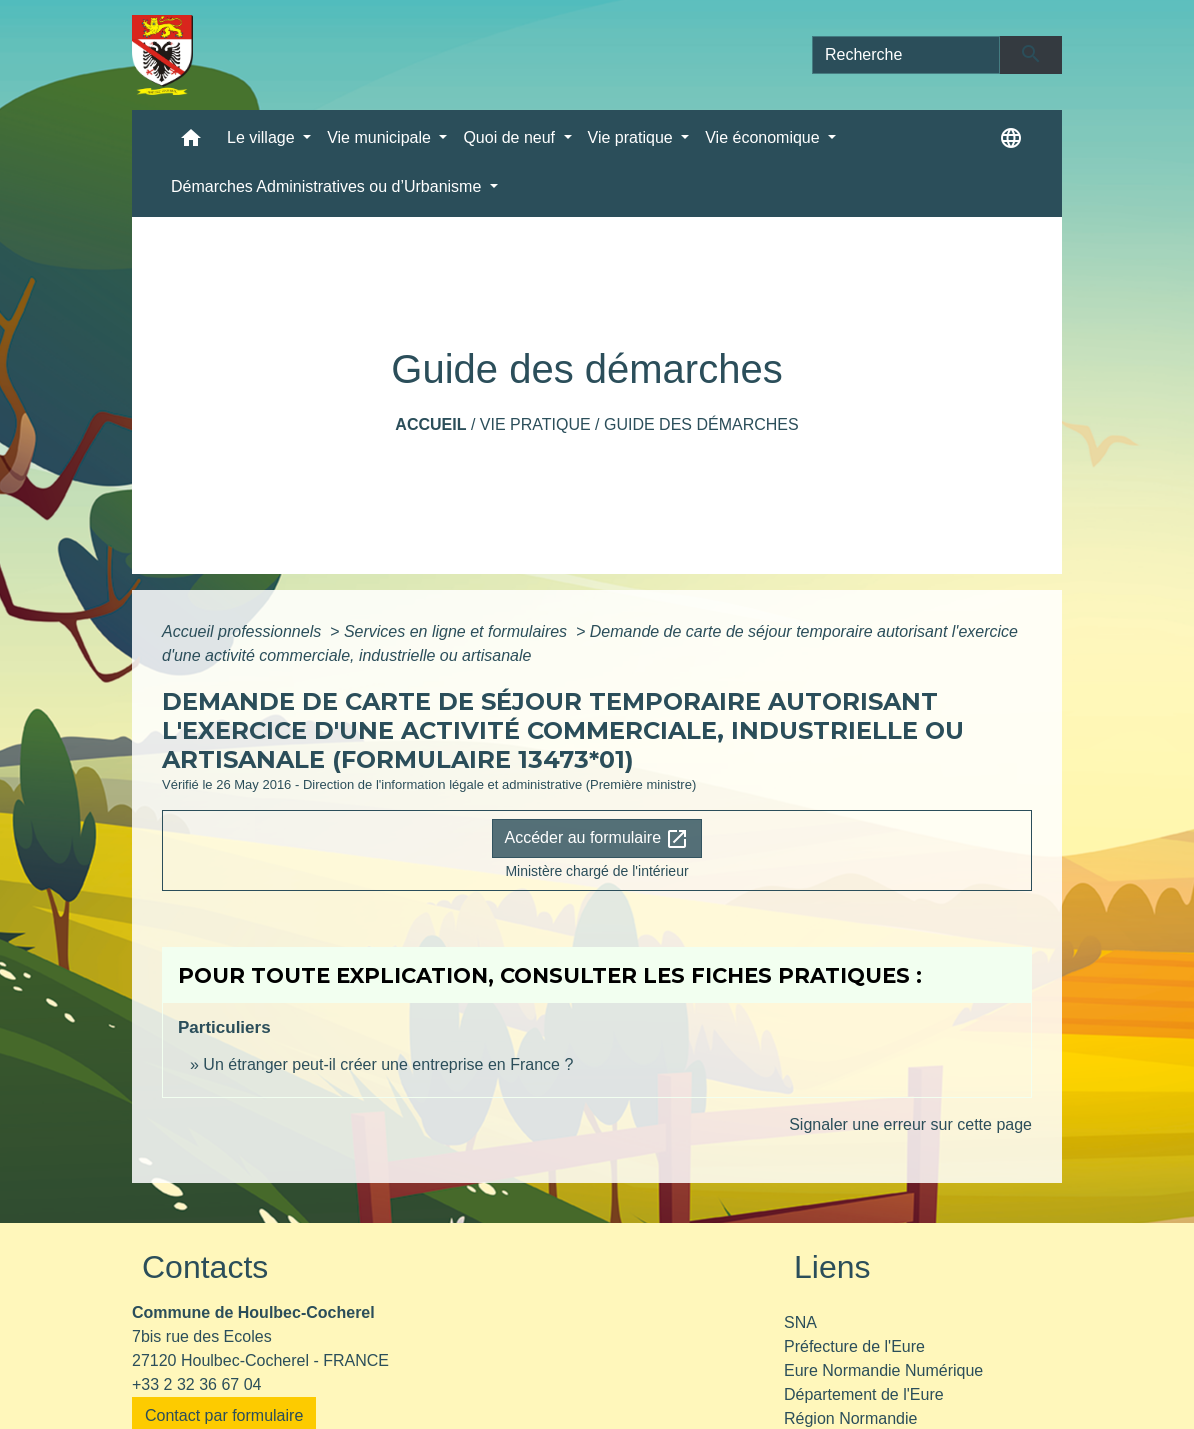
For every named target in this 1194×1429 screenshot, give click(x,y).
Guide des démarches (701, 424)
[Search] (906, 55)
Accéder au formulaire (597, 839)
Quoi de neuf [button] (511, 137)
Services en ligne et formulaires (458, 631)
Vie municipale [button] (381, 137)
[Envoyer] (1031, 55)
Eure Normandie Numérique (883, 1370)
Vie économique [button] (764, 137)
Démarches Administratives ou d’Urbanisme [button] (328, 186)
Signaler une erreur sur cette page (910, 1124)
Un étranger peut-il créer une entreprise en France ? (388, 1064)
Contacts (205, 1267)
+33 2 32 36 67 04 (196, 1384)
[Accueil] (162, 55)
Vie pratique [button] (633, 137)
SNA (800, 1322)
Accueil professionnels (244, 631)
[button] (191, 142)
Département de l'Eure (864, 1394)
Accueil (430, 424)
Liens (832, 1267)
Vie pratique (535, 424)
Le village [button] (263, 137)
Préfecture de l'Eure (854, 1346)
